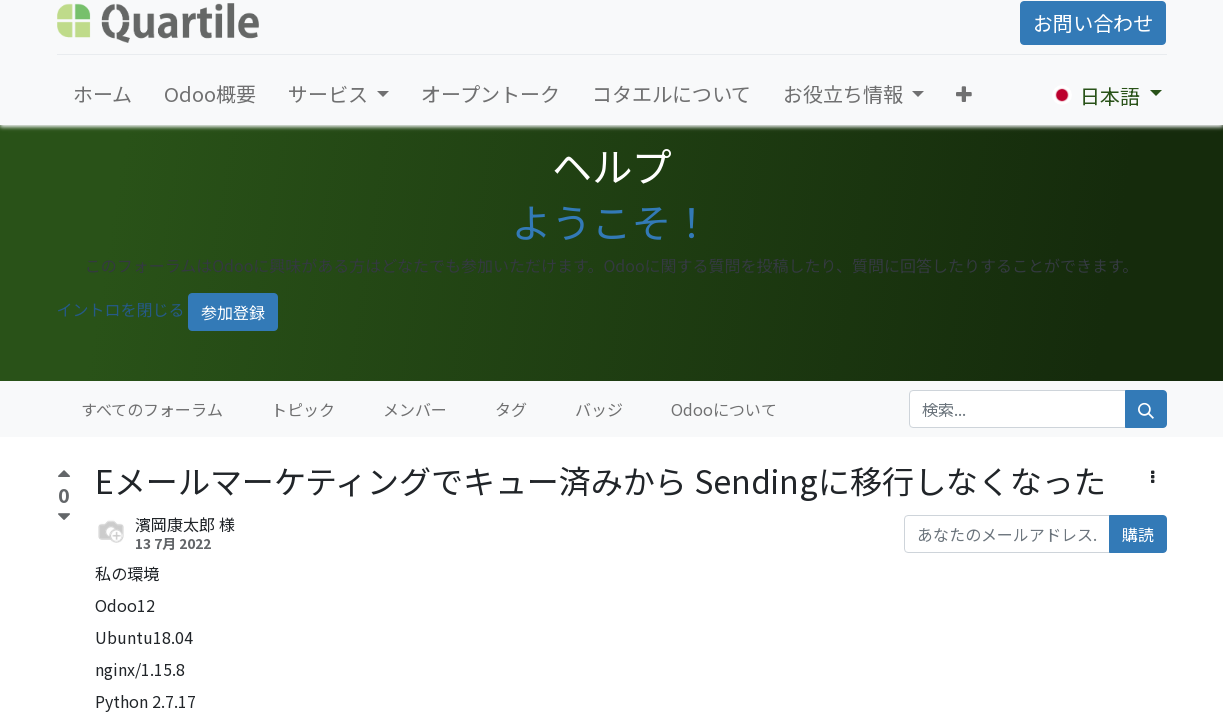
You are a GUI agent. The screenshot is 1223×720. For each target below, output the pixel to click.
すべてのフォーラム (152, 409)
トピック (303, 409)
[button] (964, 94)
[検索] (1146, 409)
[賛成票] (64, 476)
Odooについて (724, 409)
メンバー (415, 409)
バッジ (599, 409)
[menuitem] (102, 94)
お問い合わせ (1093, 22)
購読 (1138, 534)
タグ (511, 409)
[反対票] (64, 517)
